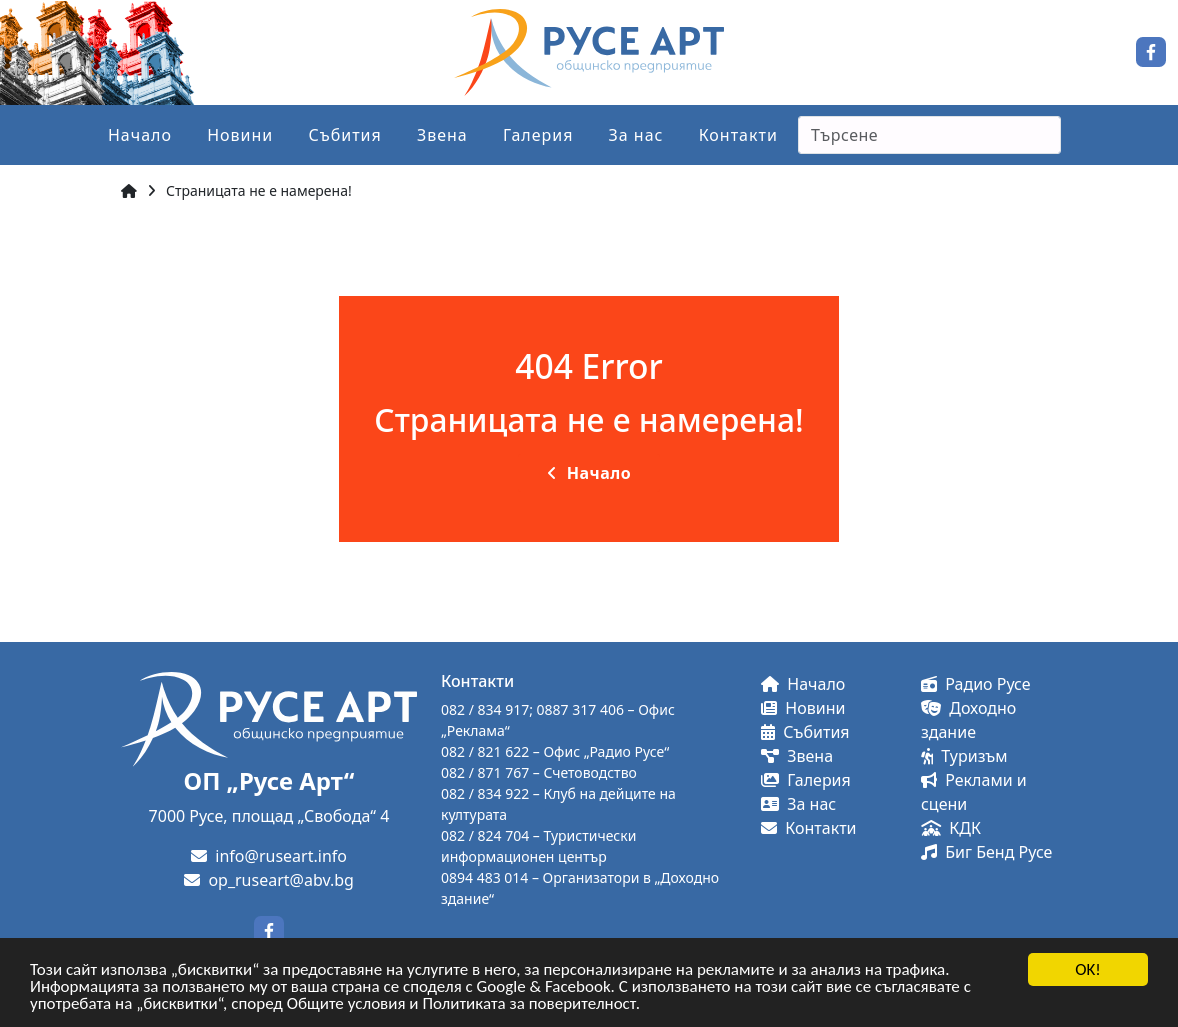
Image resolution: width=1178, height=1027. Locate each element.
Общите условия (346, 1005)
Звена (442, 135)
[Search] (929, 135)
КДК (951, 828)
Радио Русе (976, 684)
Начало (140, 135)
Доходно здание (968, 720)
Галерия (538, 135)
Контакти (738, 135)
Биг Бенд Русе (986, 852)
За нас (636, 135)
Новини (240, 135)
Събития (344, 135)
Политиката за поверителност (528, 1005)
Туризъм (964, 756)
